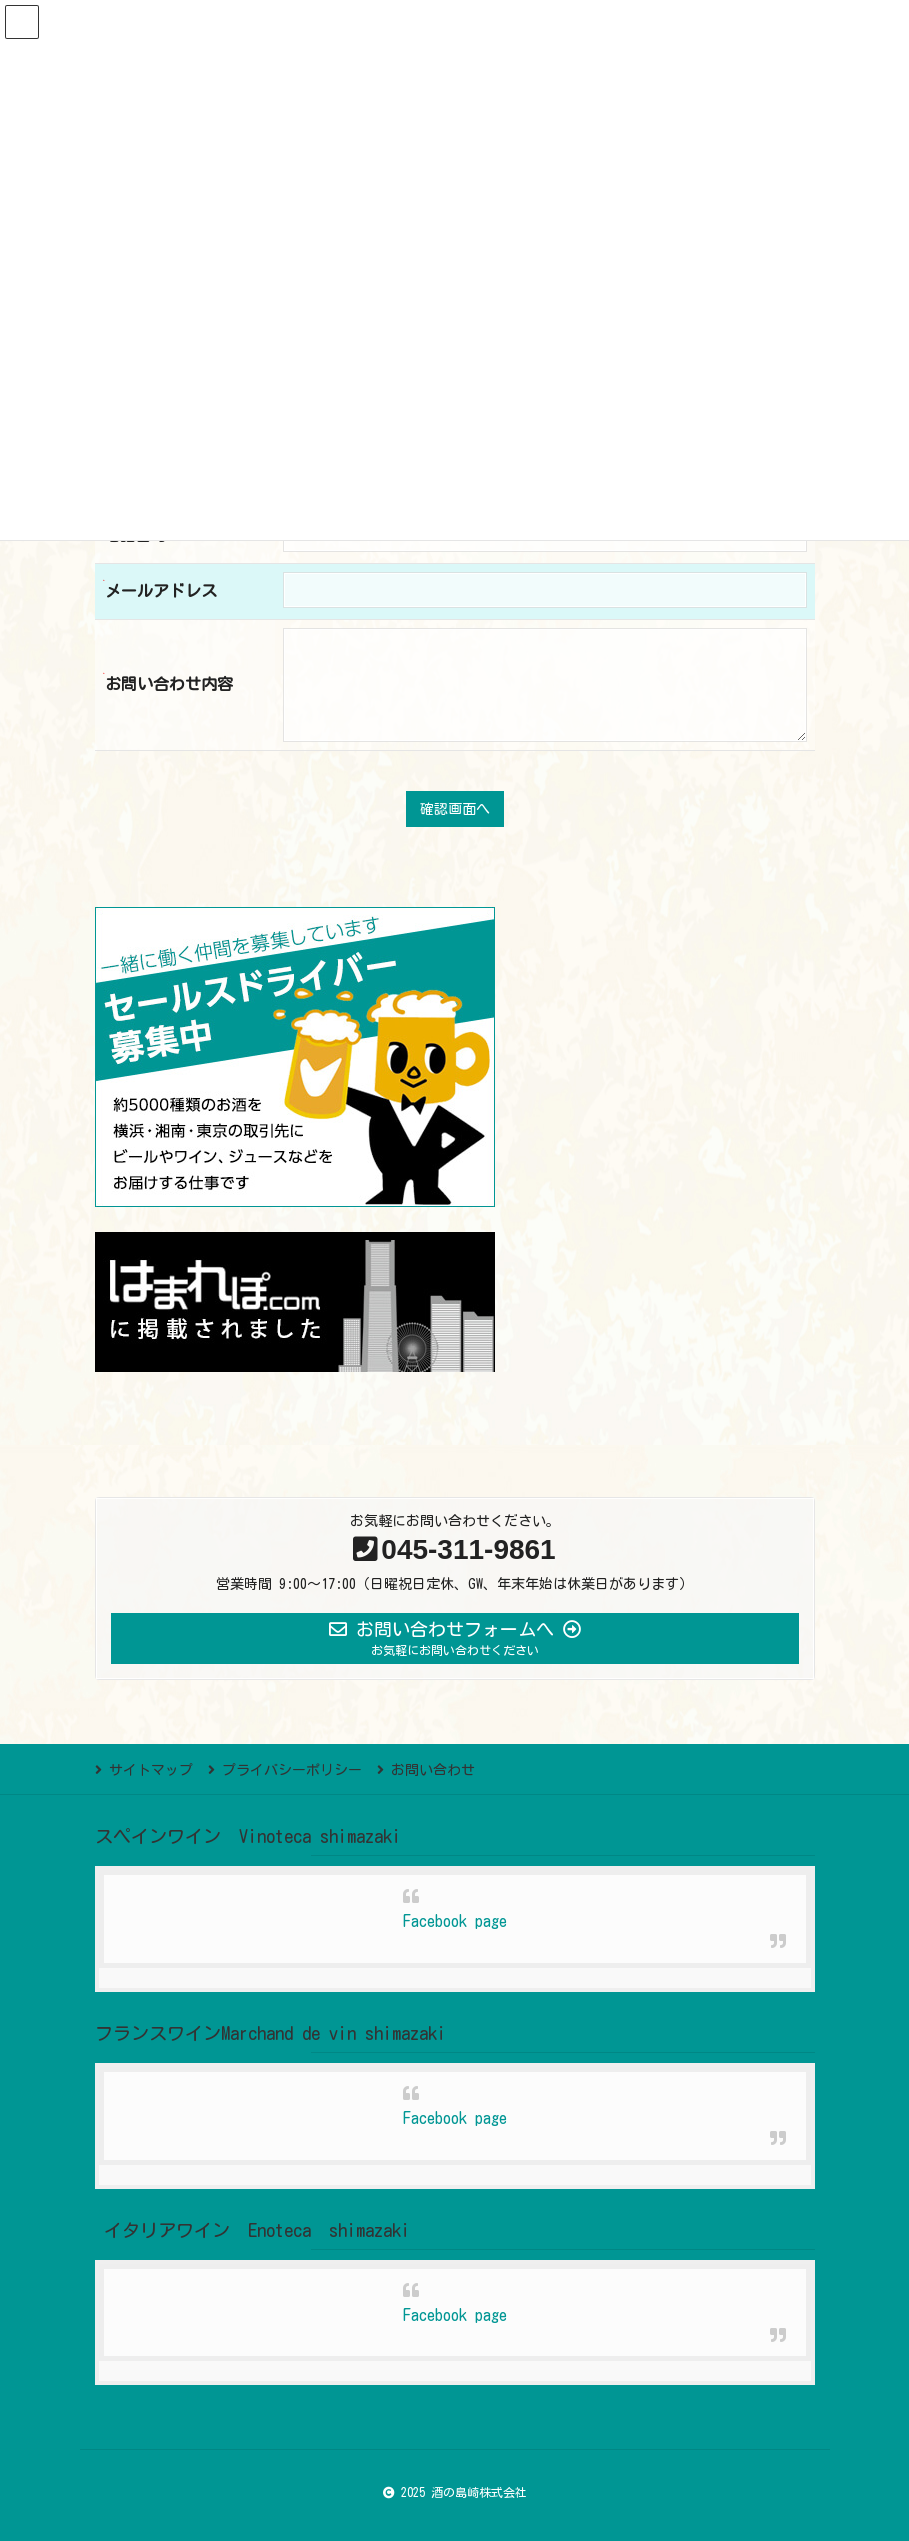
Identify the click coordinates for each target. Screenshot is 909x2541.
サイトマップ (151, 1770)
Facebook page (455, 1921)
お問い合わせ (433, 1770)
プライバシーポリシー (292, 1770)
